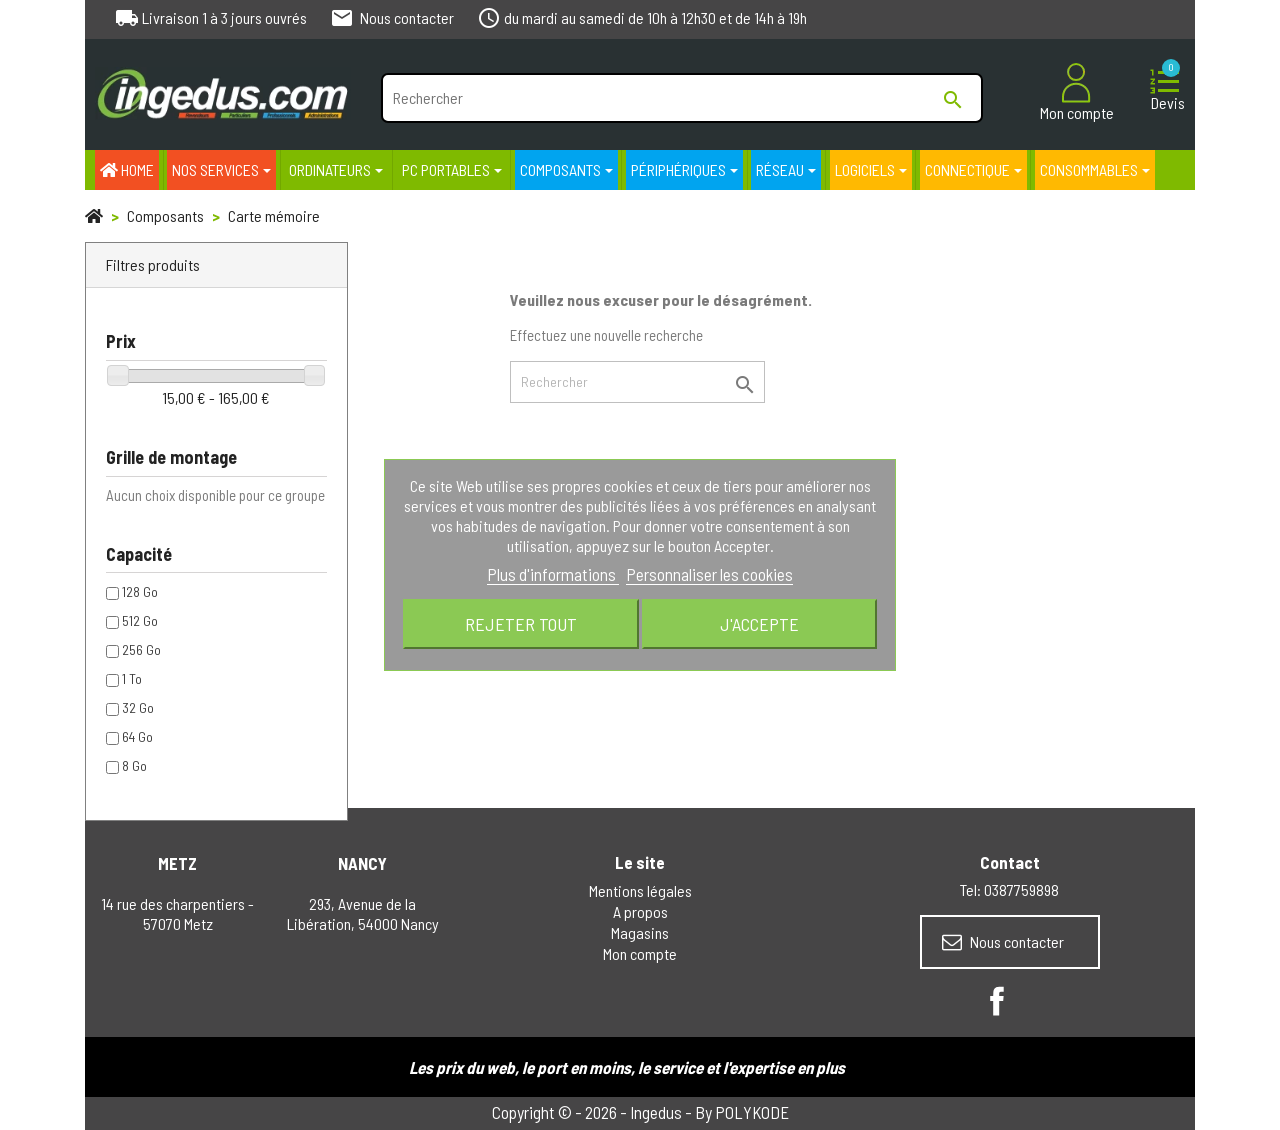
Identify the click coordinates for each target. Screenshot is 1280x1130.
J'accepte (759, 624)
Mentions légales (640, 890)
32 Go (138, 707)
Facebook (997, 1001)
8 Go (134, 765)
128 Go (140, 591)
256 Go (141, 649)
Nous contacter (1003, 942)
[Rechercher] (681, 98)
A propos (640, 911)
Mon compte (640, 953)
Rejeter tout (521, 624)
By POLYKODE (742, 1112)
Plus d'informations (553, 574)
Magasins (640, 932)
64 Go (137, 736)
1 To (132, 678)
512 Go (140, 620)
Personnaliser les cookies (709, 574)
